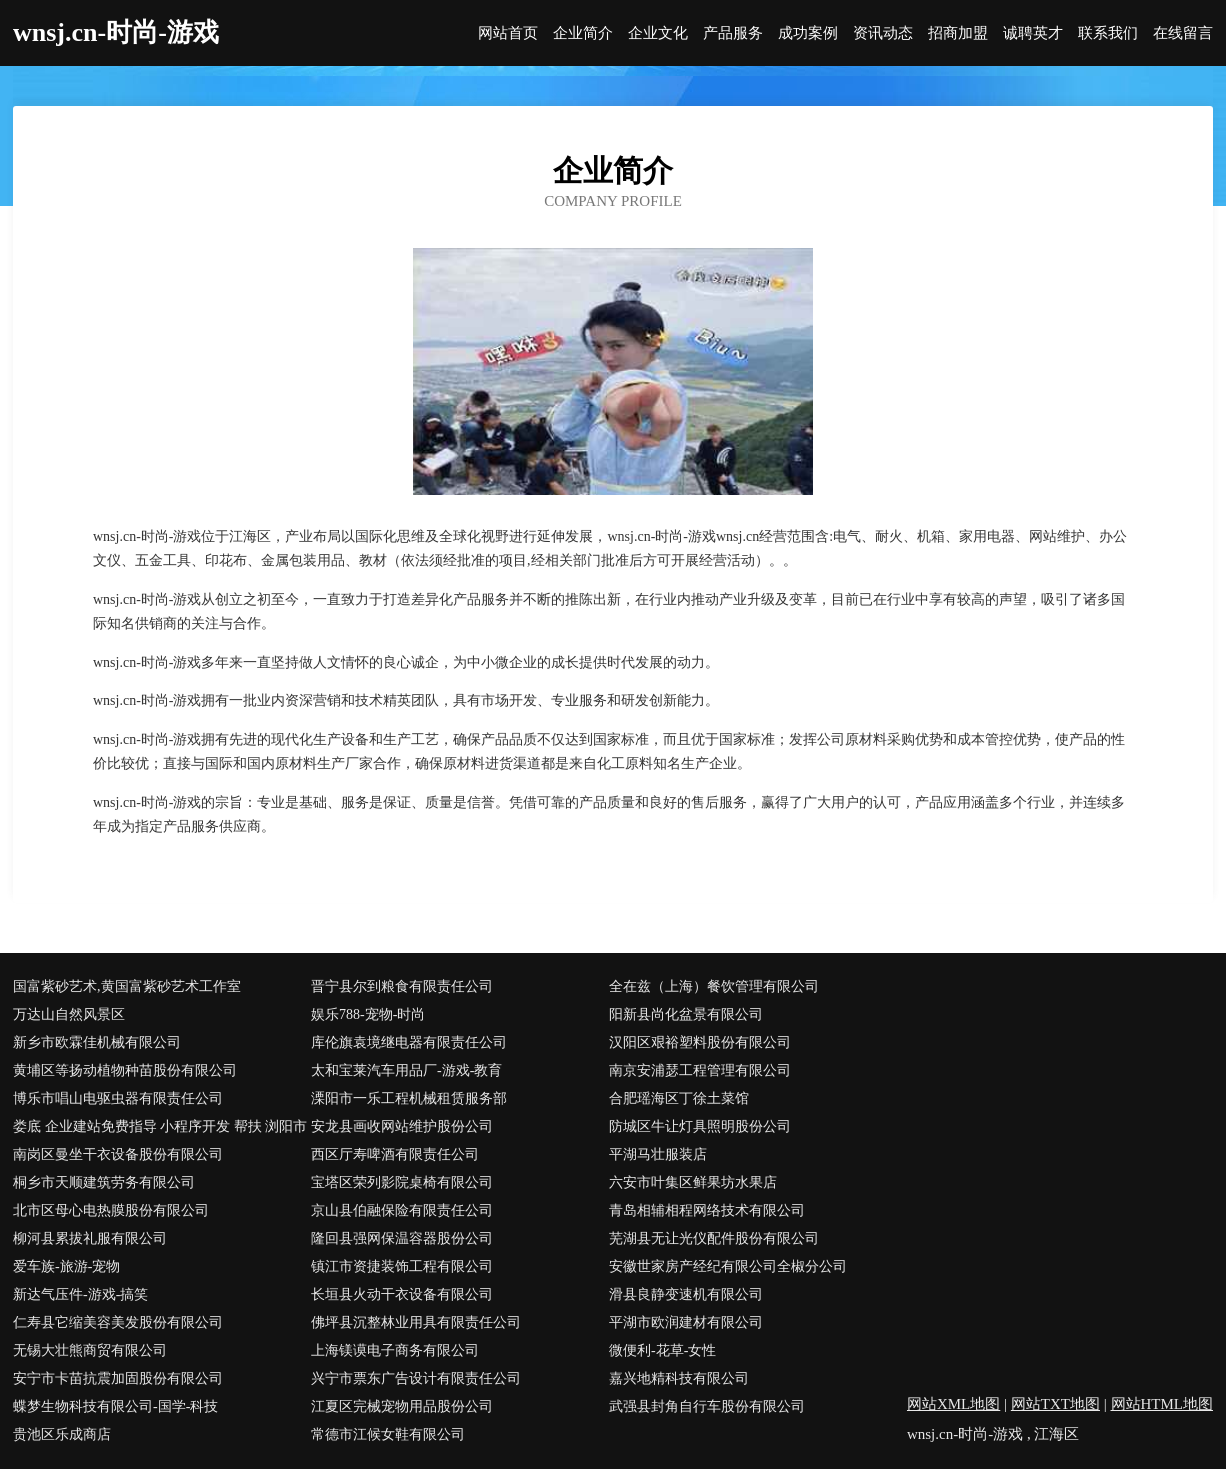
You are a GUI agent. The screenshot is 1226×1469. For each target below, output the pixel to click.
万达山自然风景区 (69, 1014)
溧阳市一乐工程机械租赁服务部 (409, 1098)
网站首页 (508, 33)
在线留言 (1183, 33)
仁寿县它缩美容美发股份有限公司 (118, 1322)
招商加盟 (958, 33)
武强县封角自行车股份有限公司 (707, 1406)
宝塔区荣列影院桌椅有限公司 (402, 1182)
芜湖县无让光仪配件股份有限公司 (714, 1238)
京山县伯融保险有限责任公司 (402, 1210)
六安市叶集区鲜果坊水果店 (693, 1182)
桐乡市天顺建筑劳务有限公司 (104, 1182)
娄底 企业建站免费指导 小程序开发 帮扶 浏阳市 (160, 1126)
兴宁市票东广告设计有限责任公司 (416, 1378)
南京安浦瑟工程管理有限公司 (700, 1070)
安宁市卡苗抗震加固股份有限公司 (118, 1378)
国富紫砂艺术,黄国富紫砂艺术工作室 (127, 986)
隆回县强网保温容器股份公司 (402, 1238)
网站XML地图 (953, 1404)
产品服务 (733, 33)
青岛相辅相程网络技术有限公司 (707, 1210)
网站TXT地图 (1055, 1404)
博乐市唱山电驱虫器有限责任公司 (118, 1098)
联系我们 (1108, 33)
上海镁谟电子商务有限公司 (395, 1350)
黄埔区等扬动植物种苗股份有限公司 (125, 1070)
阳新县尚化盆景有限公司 (686, 1014)
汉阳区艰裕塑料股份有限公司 (700, 1042)
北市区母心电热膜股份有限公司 (111, 1210)
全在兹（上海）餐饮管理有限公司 (714, 986)
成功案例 (808, 33)
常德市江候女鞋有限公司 (388, 1434)
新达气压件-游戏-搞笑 (80, 1294)
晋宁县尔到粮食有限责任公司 (402, 986)
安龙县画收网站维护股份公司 (402, 1126)
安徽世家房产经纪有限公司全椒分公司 (728, 1266)
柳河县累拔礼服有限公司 (90, 1238)
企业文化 (658, 33)
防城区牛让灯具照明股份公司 (700, 1126)
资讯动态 (883, 33)
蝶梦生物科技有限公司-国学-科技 (115, 1406)
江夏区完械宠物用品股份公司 (402, 1406)
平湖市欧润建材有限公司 (686, 1322)
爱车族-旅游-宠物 (66, 1266)
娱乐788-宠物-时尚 (368, 1014)
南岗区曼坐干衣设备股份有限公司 (118, 1154)
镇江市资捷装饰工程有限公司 (402, 1266)
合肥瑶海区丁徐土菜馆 (679, 1098)
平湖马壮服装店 (658, 1154)
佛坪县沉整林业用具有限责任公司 (416, 1322)
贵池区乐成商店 (62, 1434)
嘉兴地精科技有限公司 (679, 1378)
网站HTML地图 (1162, 1404)
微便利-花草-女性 (662, 1350)
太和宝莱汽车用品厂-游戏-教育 (406, 1070)
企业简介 (583, 33)
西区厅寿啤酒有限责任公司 (395, 1154)
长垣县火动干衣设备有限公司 (402, 1294)
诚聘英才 (1033, 33)
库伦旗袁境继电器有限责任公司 (409, 1042)
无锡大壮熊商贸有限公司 (90, 1350)
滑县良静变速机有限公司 (686, 1294)
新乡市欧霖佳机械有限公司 (97, 1042)
